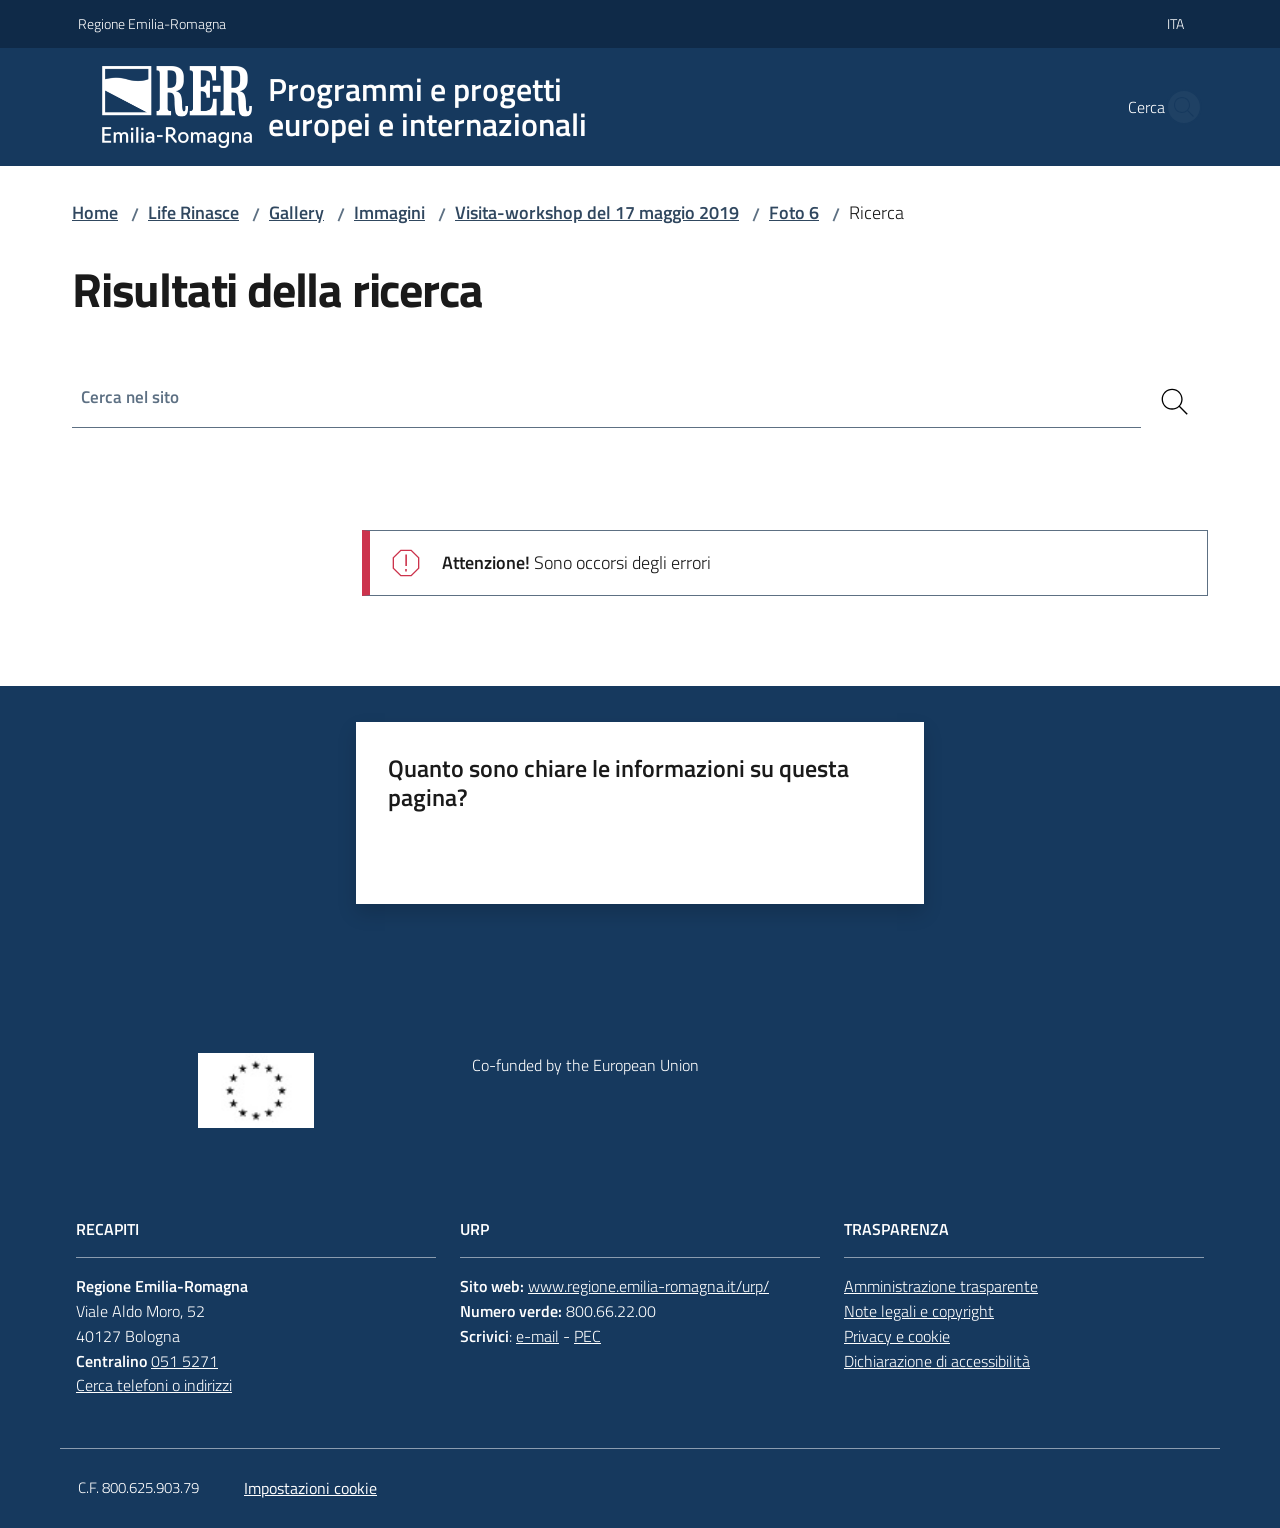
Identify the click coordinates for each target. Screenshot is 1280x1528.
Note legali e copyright (919, 1311)
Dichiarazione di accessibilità (937, 1361)
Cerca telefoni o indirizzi (154, 1385)
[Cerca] (1175, 402)
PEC (587, 1336)
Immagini (389, 212)
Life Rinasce (193, 212)
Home (95, 212)
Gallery (296, 212)
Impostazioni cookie (310, 1488)
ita (1175, 23)
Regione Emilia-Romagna (152, 23)
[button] (1178, 107)
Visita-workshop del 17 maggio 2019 (597, 212)
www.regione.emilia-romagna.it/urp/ (648, 1286)
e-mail (537, 1336)
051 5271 (184, 1361)
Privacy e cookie (897, 1336)
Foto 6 (794, 212)
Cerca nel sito (132, 397)
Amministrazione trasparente (941, 1286)
